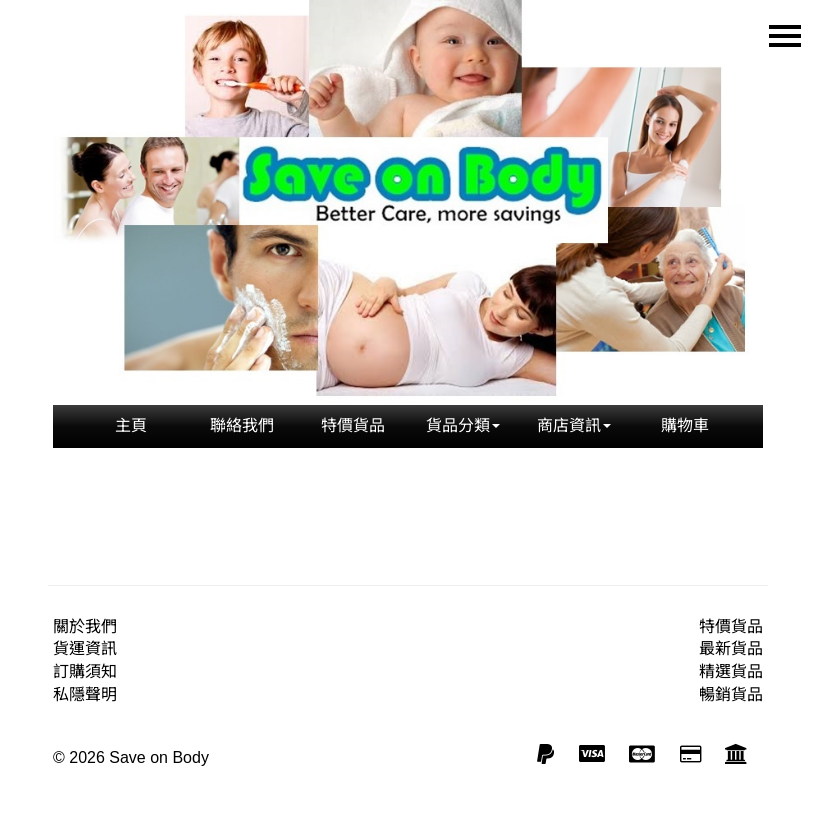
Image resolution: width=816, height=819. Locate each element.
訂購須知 (85, 671)
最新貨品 (731, 648)
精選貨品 (731, 671)
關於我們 (85, 626)
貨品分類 (463, 425)
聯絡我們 (242, 425)
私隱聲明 (85, 694)
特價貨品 (353, 425)
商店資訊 (574, 425)
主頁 (131, 425)
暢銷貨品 (731, 694)
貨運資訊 (85, 648)
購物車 (685, 425)
